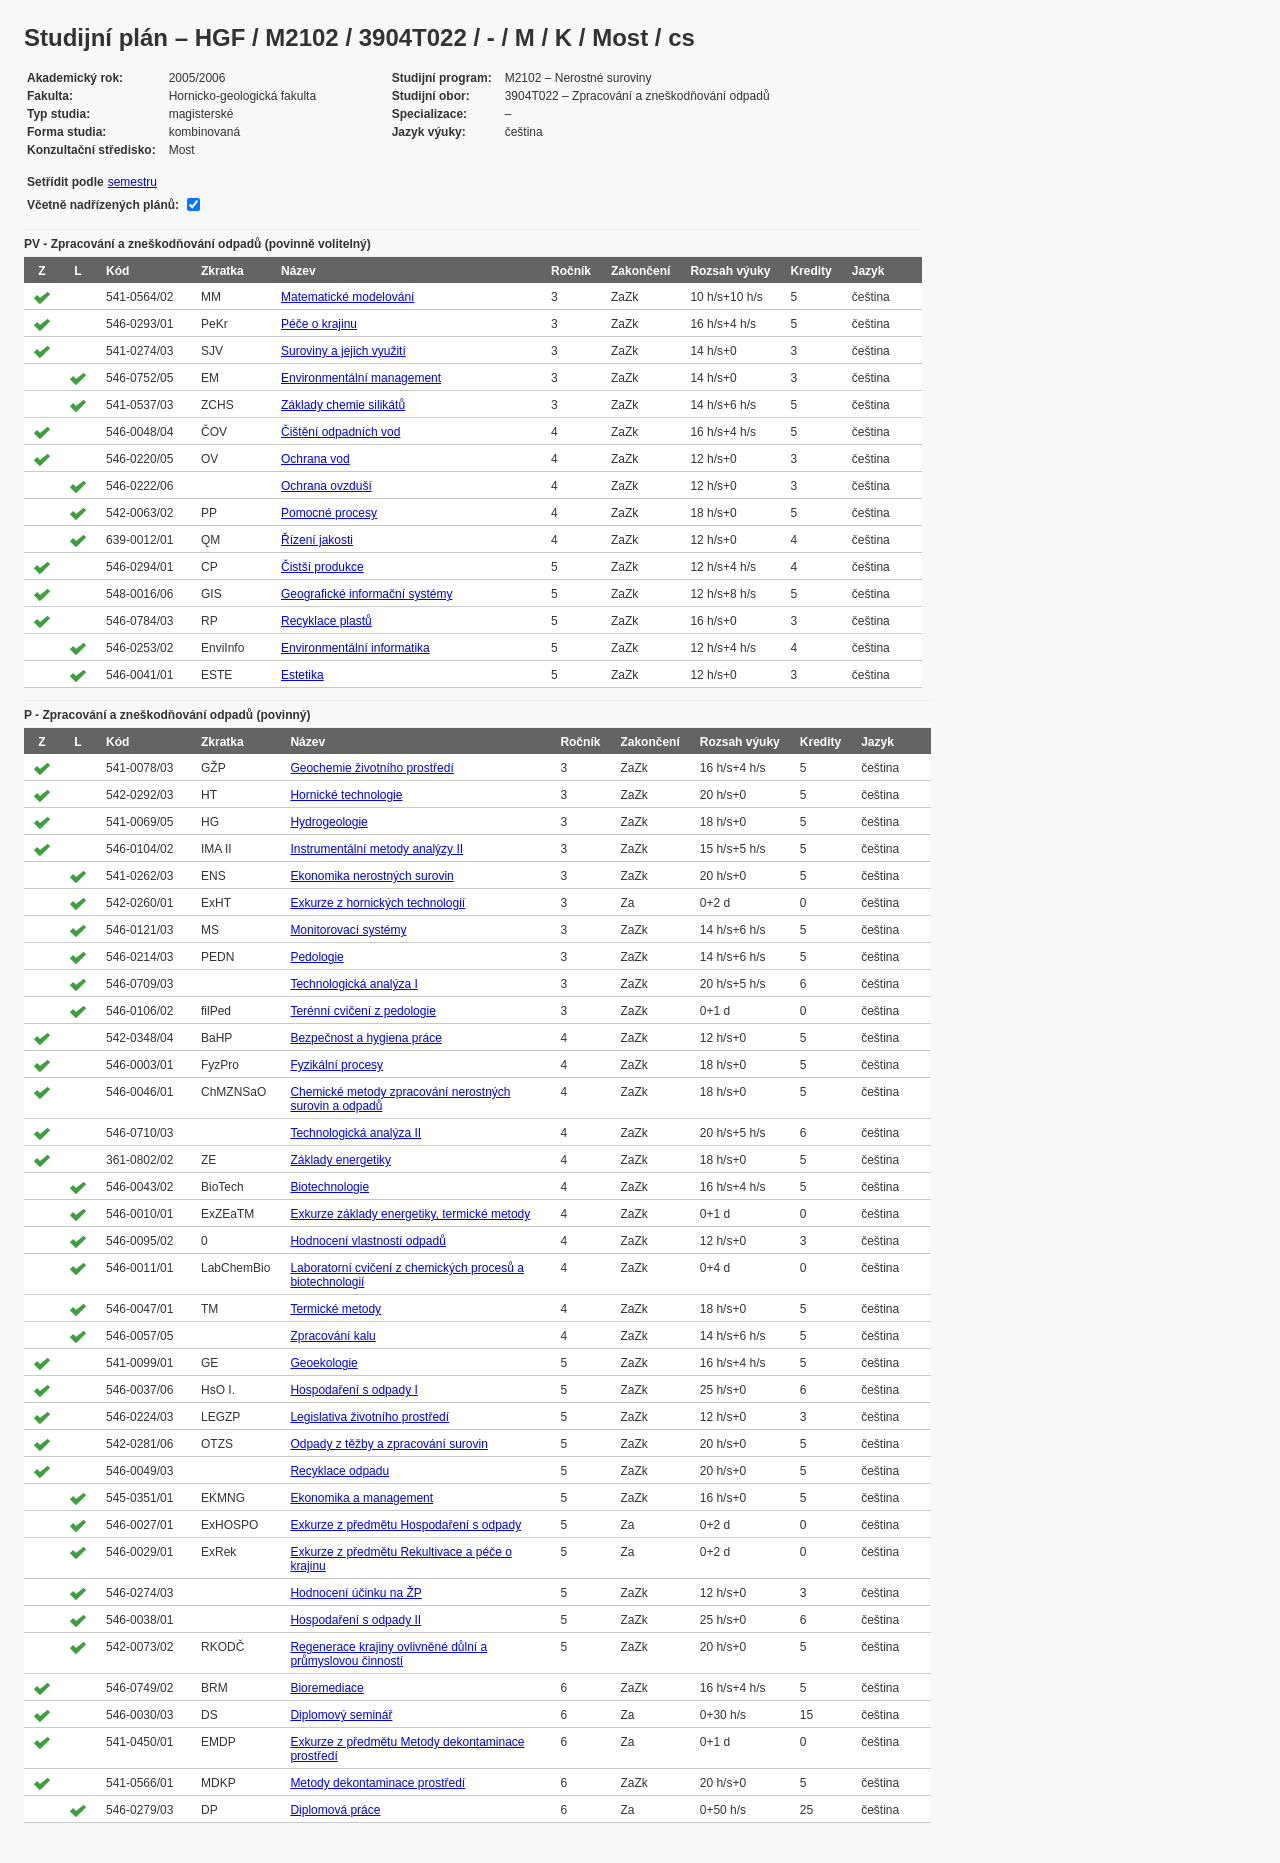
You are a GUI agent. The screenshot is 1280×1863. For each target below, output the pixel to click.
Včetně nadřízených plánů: (103, 205)
